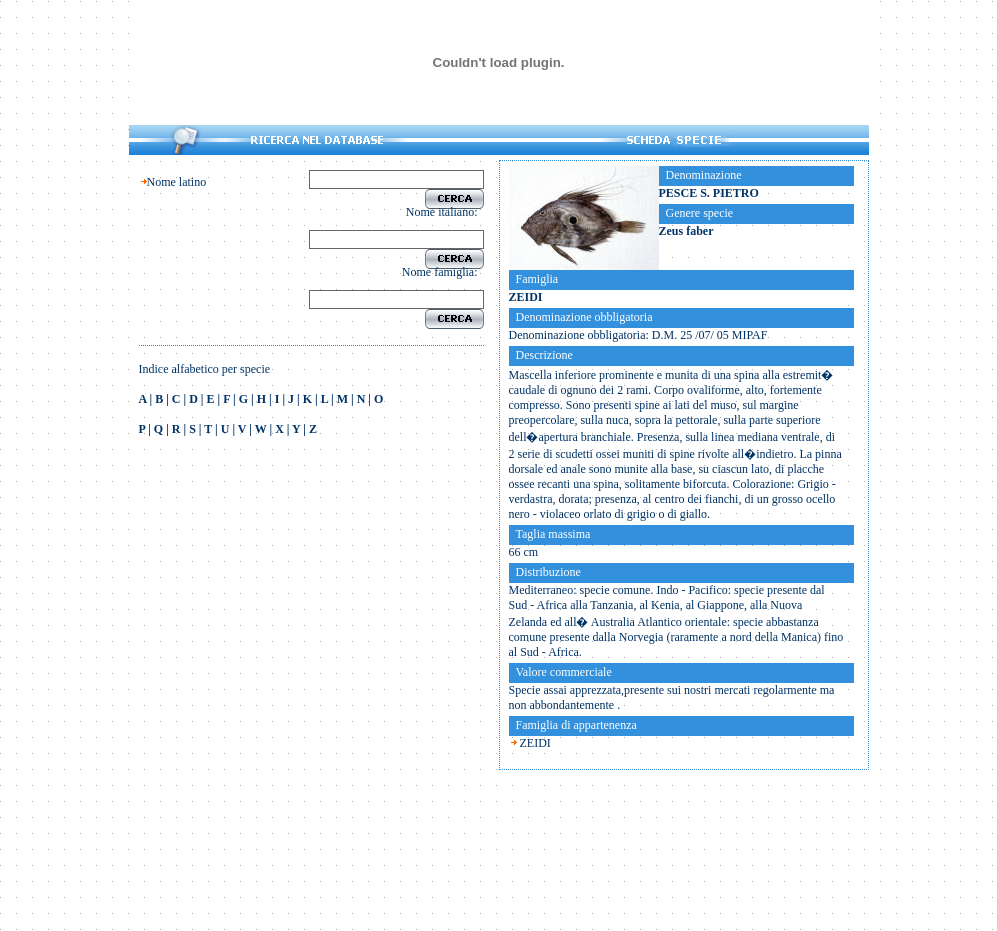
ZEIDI (535, 743)
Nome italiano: (445, 212)
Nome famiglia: (443, 272)
